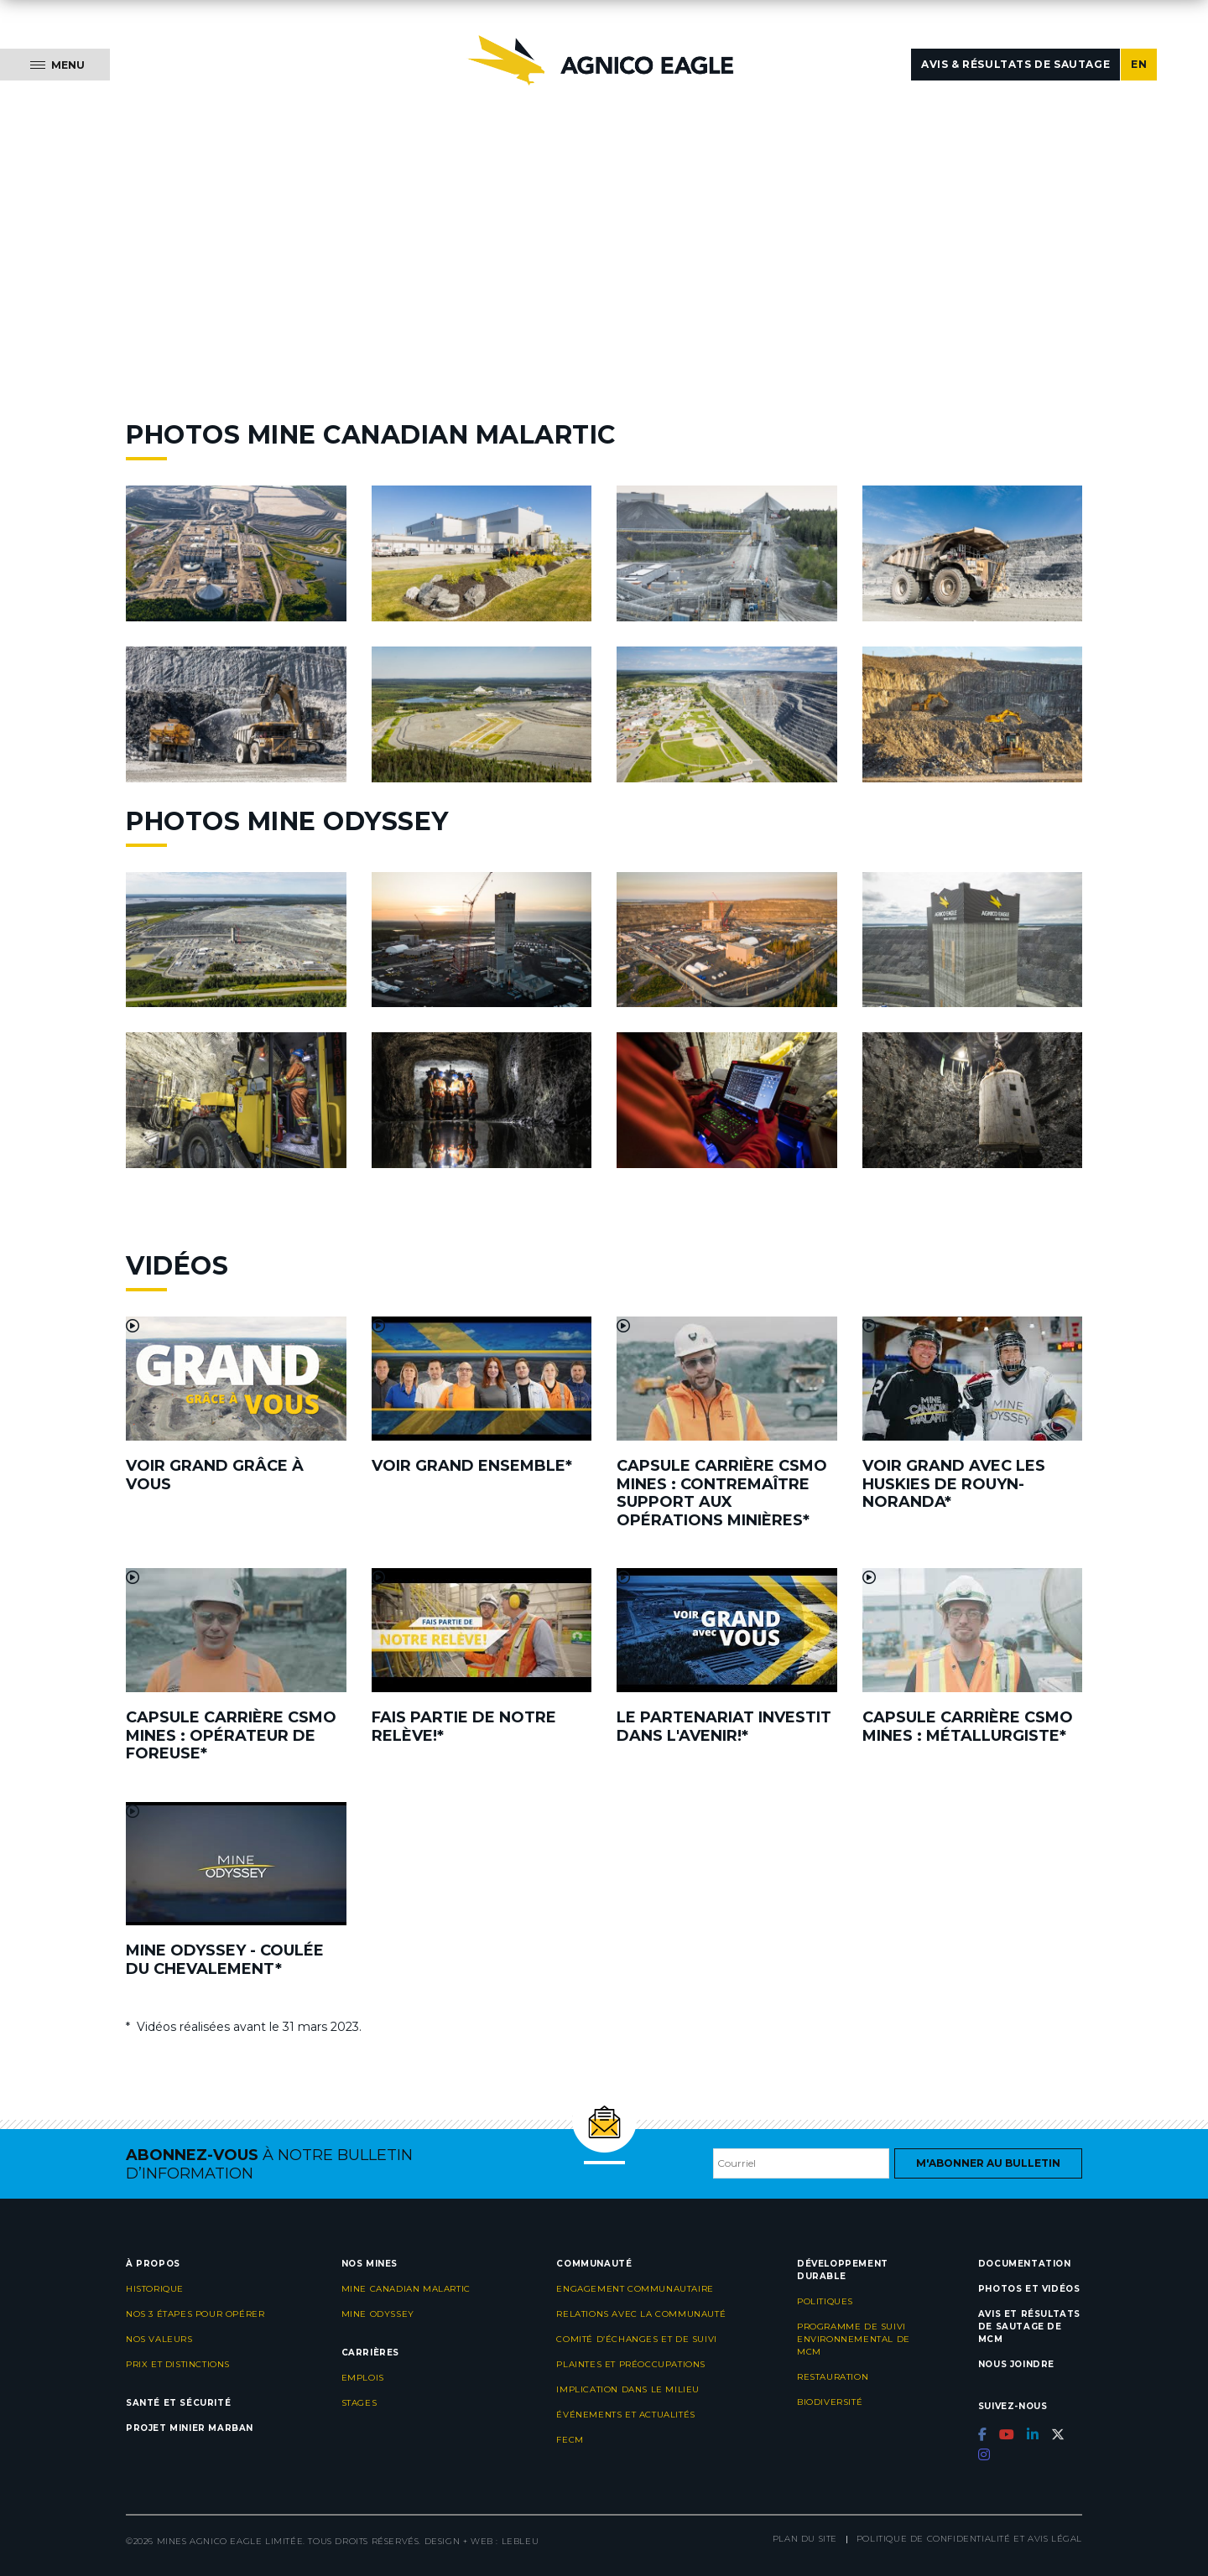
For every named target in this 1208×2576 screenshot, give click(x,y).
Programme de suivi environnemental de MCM (853, 2339)
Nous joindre (1016, 2364)
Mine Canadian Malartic (406, 2288)
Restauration (832, 2376)
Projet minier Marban (189, 2428)
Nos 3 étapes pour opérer (195, 2314)
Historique (155, 2288)
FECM (569, 2439)
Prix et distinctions (178, 2364)
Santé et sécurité (178, 2402)
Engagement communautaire (634, 2288)
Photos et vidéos (1029, 2288)
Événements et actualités (625, 2414)
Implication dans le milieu (628, 2389)
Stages (359, 2402)
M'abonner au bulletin (988, 2163)
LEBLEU (520, 2541)
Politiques (825, 2301)
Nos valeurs (159, 2339)
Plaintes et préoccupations (631, 2364)
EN (1139, 64)
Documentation (1024, 2263)
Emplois (362, 2377)
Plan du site (805, 2538)
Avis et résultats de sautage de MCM (1029, 2327)
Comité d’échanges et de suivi (636, 2339)
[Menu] (55, 64)
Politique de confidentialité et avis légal (969, 2538)
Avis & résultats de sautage (1015, 64)
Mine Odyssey (377, 2314)
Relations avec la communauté (641, 2314)
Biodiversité (829, 2402)
